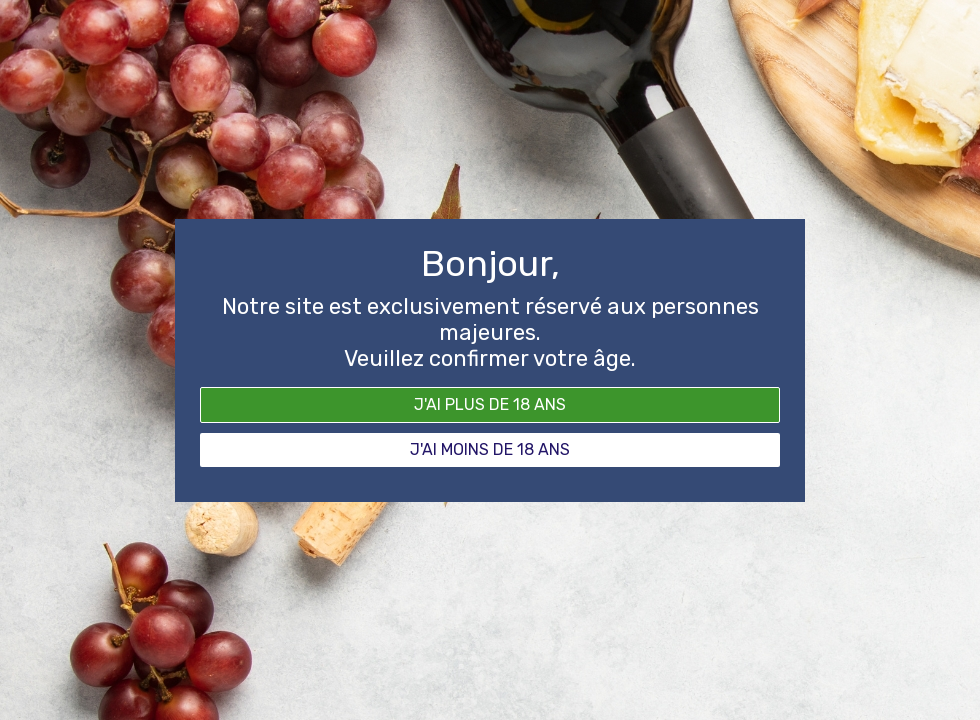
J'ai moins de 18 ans (490, 449)
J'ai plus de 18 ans (490, 404)
